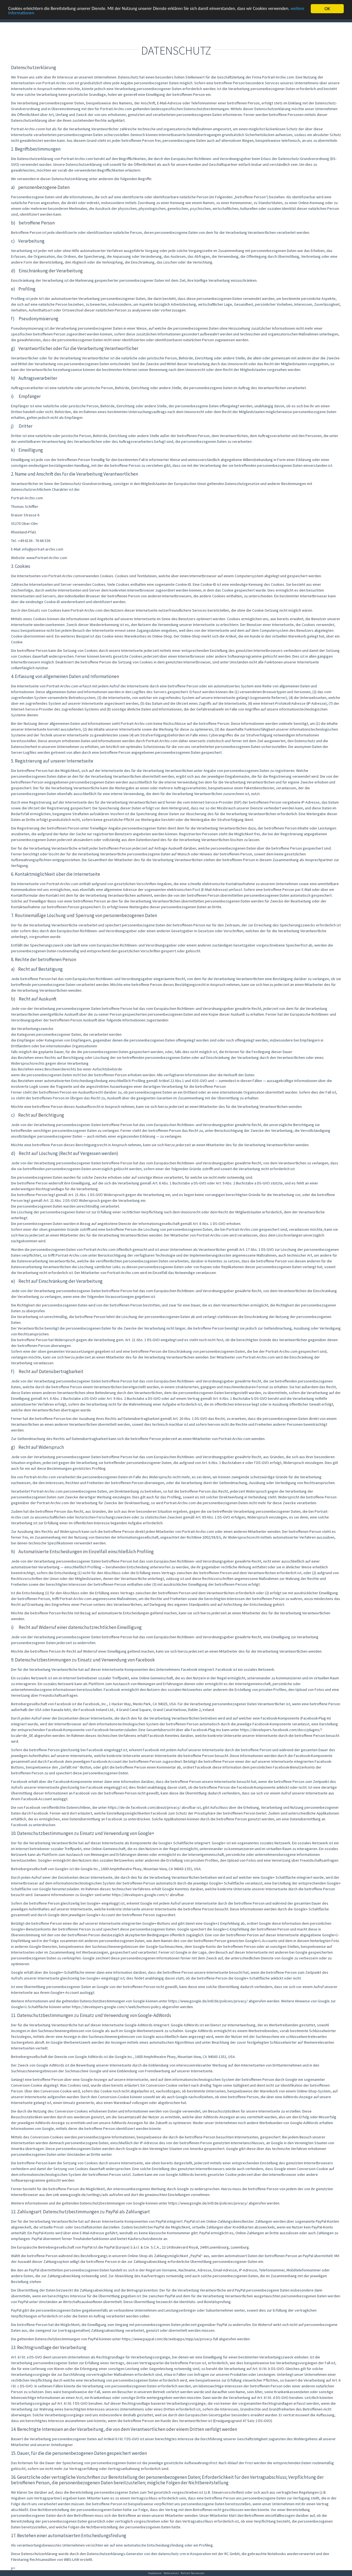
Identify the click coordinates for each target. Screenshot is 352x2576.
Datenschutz (171, 2573)
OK (327, 9)
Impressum (155, 2573)
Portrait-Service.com (192, 2573)
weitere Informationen (29, 14)
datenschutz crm (172, 2553)
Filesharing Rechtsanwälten (33, 2559)
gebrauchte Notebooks (267, 2553)
